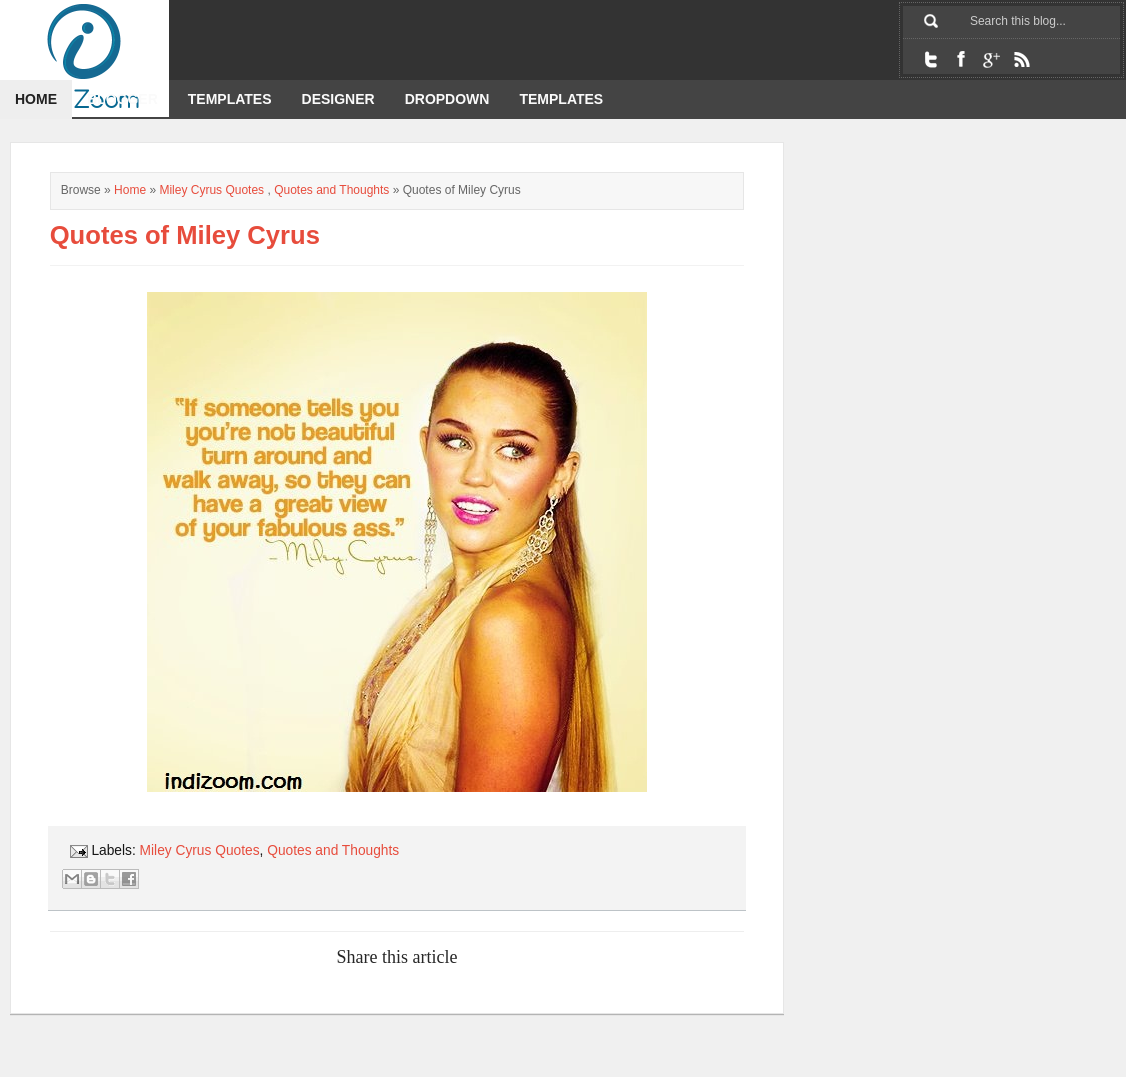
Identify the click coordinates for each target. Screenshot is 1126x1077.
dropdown (447, 99)
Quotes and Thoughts (331, 190)
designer (338, 99)
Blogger (122, 99)
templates (561, 99)
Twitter (931, 59)
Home (36, 99)
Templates (230, 99)
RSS (1021, 59)
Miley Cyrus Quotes (211, 190)
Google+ (991, 59)
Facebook (961, 59)
